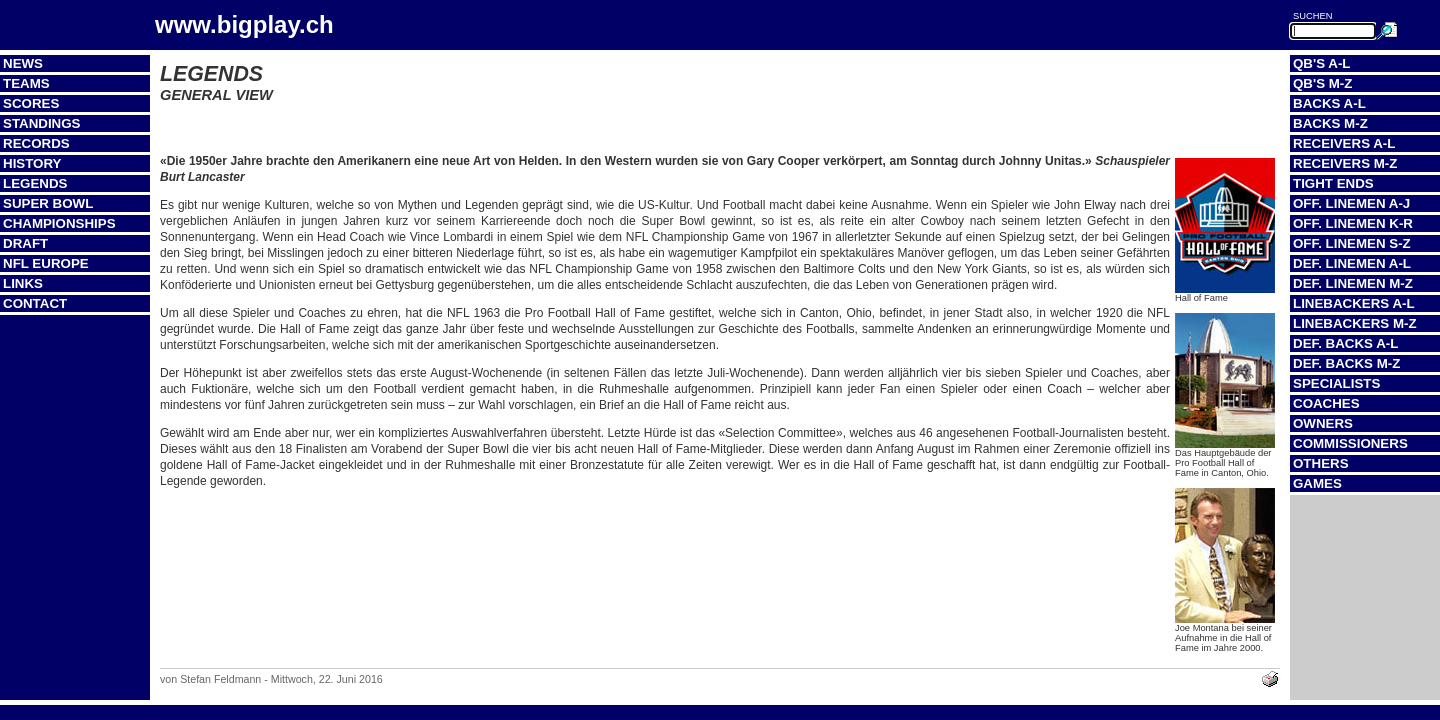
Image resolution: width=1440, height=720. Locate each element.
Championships (59, 223)
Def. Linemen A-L (1352, 263)
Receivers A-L (1344, 143)
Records (36, 143)
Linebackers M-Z (1355, 323)
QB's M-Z (1322, 83)
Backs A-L (1329, 103)
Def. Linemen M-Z (1353, 283)
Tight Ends (1333, 183)
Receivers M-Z (1345, 163)
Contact (35, 303)
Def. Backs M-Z (1346, 363)
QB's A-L (1321, 63)
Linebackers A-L (1354, 303)
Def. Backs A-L (1345, 343)
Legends (35, 183)
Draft (25, 243)
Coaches (1326, 403)
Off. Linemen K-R (1353, 223)
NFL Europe (46, 263)
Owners (1323, 423)
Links (23, 283)
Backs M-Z (1330, 123)
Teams (26, 83)
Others (1321, 463)
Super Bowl (48, 203)
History (32, 163)
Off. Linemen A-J (1351, 203)
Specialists (1336, 383)
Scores (31, 103)
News (23, 63)
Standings (42, 123)
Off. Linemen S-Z (1352, 243)
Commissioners (1350, 443)
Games (1317, 483)
